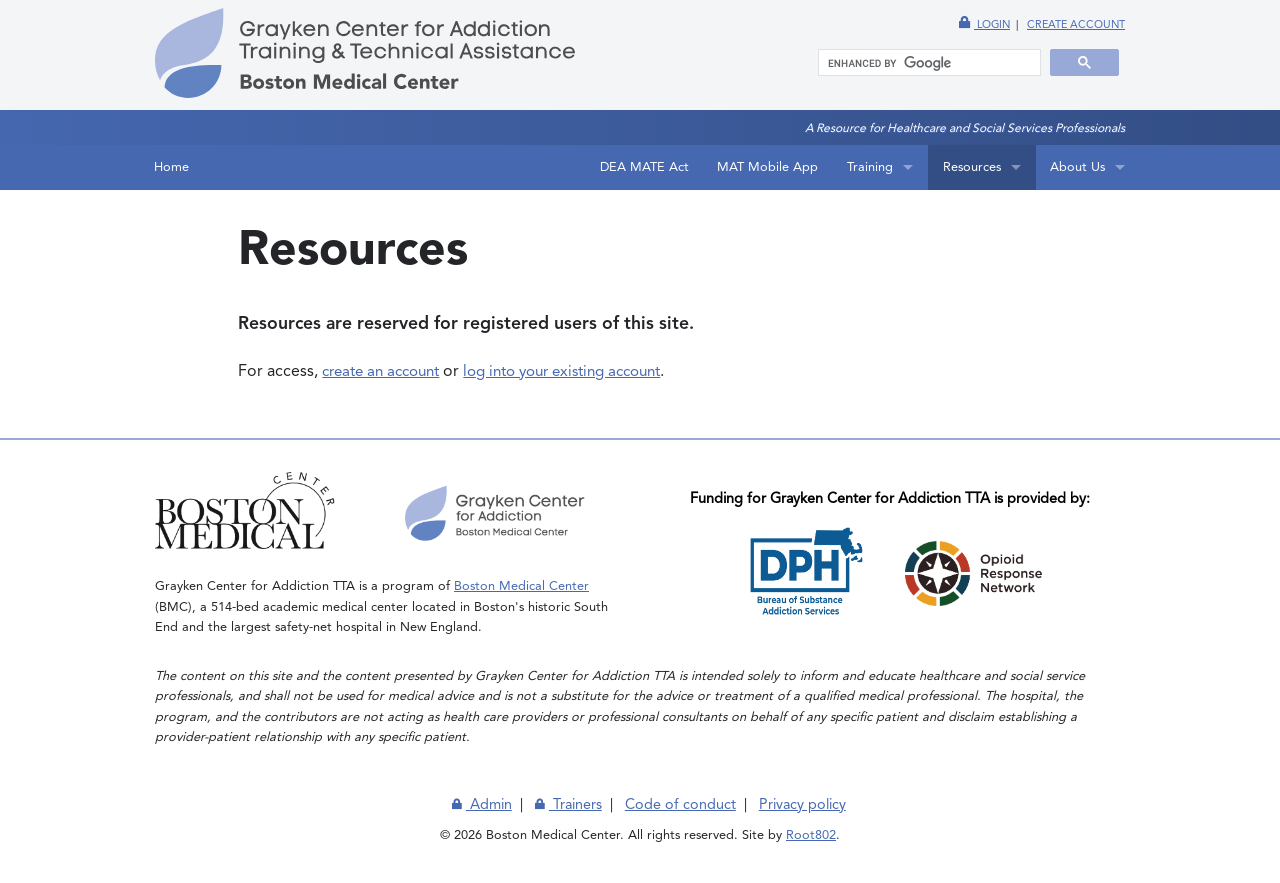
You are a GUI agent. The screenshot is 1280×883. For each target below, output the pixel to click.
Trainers (568, 805)
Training (870, 167)
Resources (972, 167)
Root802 (811, 835)
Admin (482, 805)
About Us (1077, 167)
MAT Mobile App (767, 167)
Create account (1076, 25)
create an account (380, 372)
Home (171, 167)
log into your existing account (561, 372)
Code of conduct (680, 805)
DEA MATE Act (644, 167)
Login (984, 25)
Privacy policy (802, 805)
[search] (921, 63)
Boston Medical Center (521, 586)
